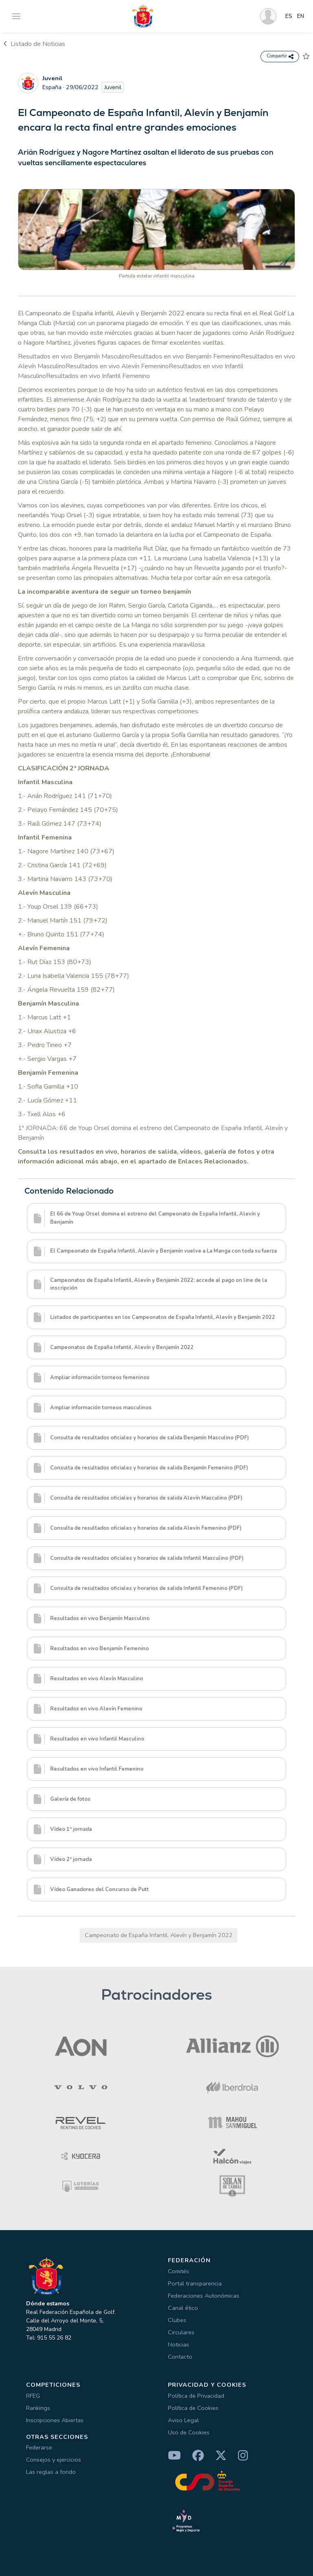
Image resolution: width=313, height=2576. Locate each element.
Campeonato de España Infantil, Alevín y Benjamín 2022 (159, 1935)
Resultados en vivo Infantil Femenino (98, 376)
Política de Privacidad (196, 2396)
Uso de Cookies (188, 2432)
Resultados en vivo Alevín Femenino (117, 366)
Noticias (178, 2344)
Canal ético (183, 2308)
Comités (178, 2271)
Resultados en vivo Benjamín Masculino (74, 356)
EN (300, 16)
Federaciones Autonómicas (203, 2296)
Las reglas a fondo (51, 2472)
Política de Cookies (193, 2408)
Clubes (177, 2320)
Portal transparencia (195, 2283)
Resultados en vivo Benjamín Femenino (185, 356)
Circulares (181, 2332)
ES (288, 16)
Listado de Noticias (34, 43)
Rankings (38, 2408)
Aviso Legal (183, 2420)
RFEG (33, 2396)
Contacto (180, 2357)
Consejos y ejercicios (53, 2460)
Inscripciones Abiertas (55, 2420)
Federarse (39, 2447)
